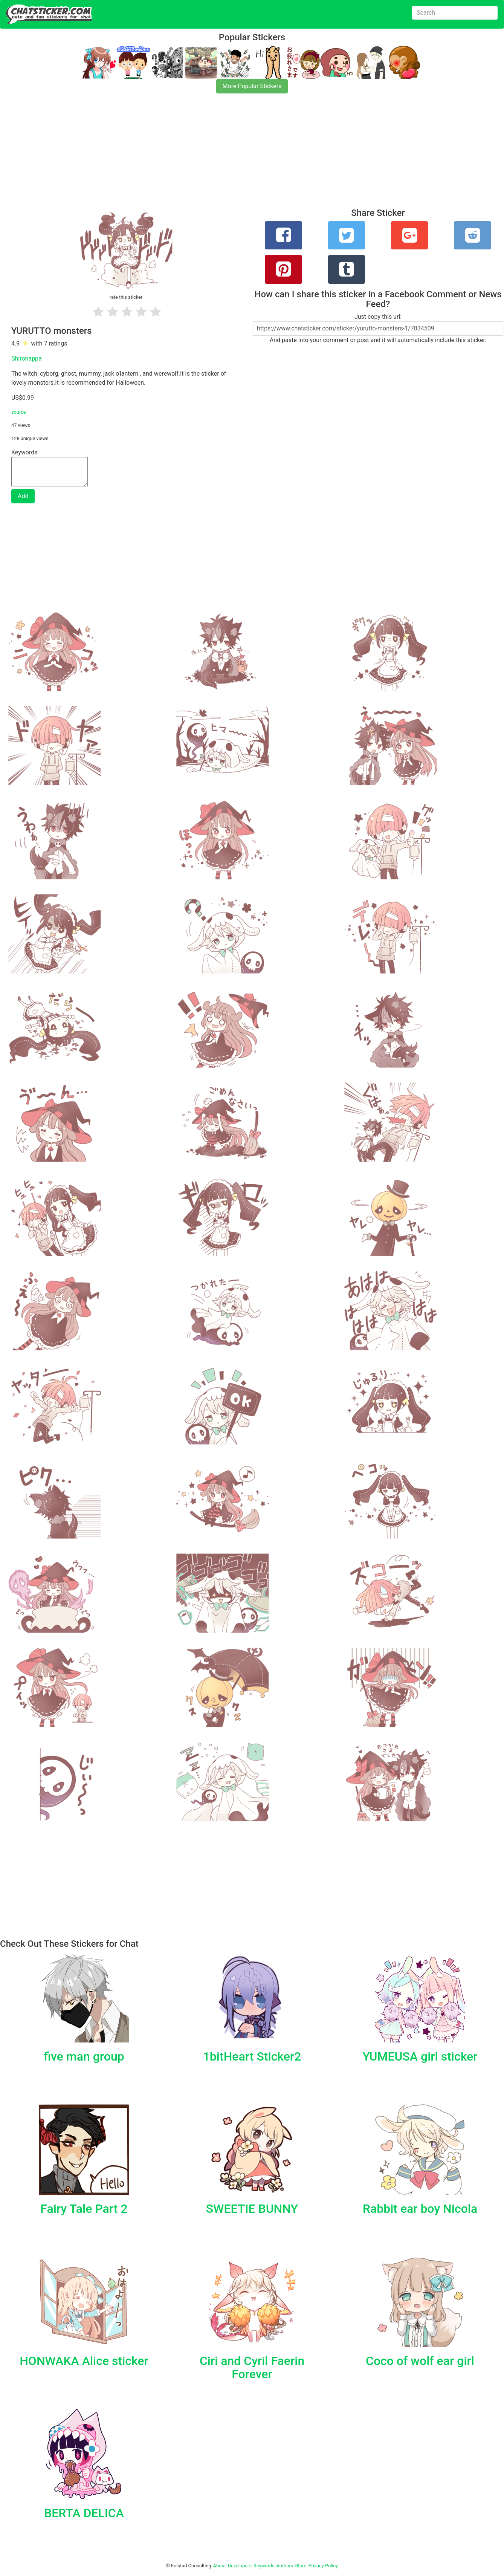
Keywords (264, 2565)
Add (23, 496)
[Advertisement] (226, 155)
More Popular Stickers (252, 86)
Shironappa (26, 358)
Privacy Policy (323, 2565)
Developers (240, 2565)
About (219, 2565)
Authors (284, 2565)
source (18, 412)
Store (300, 2565)
